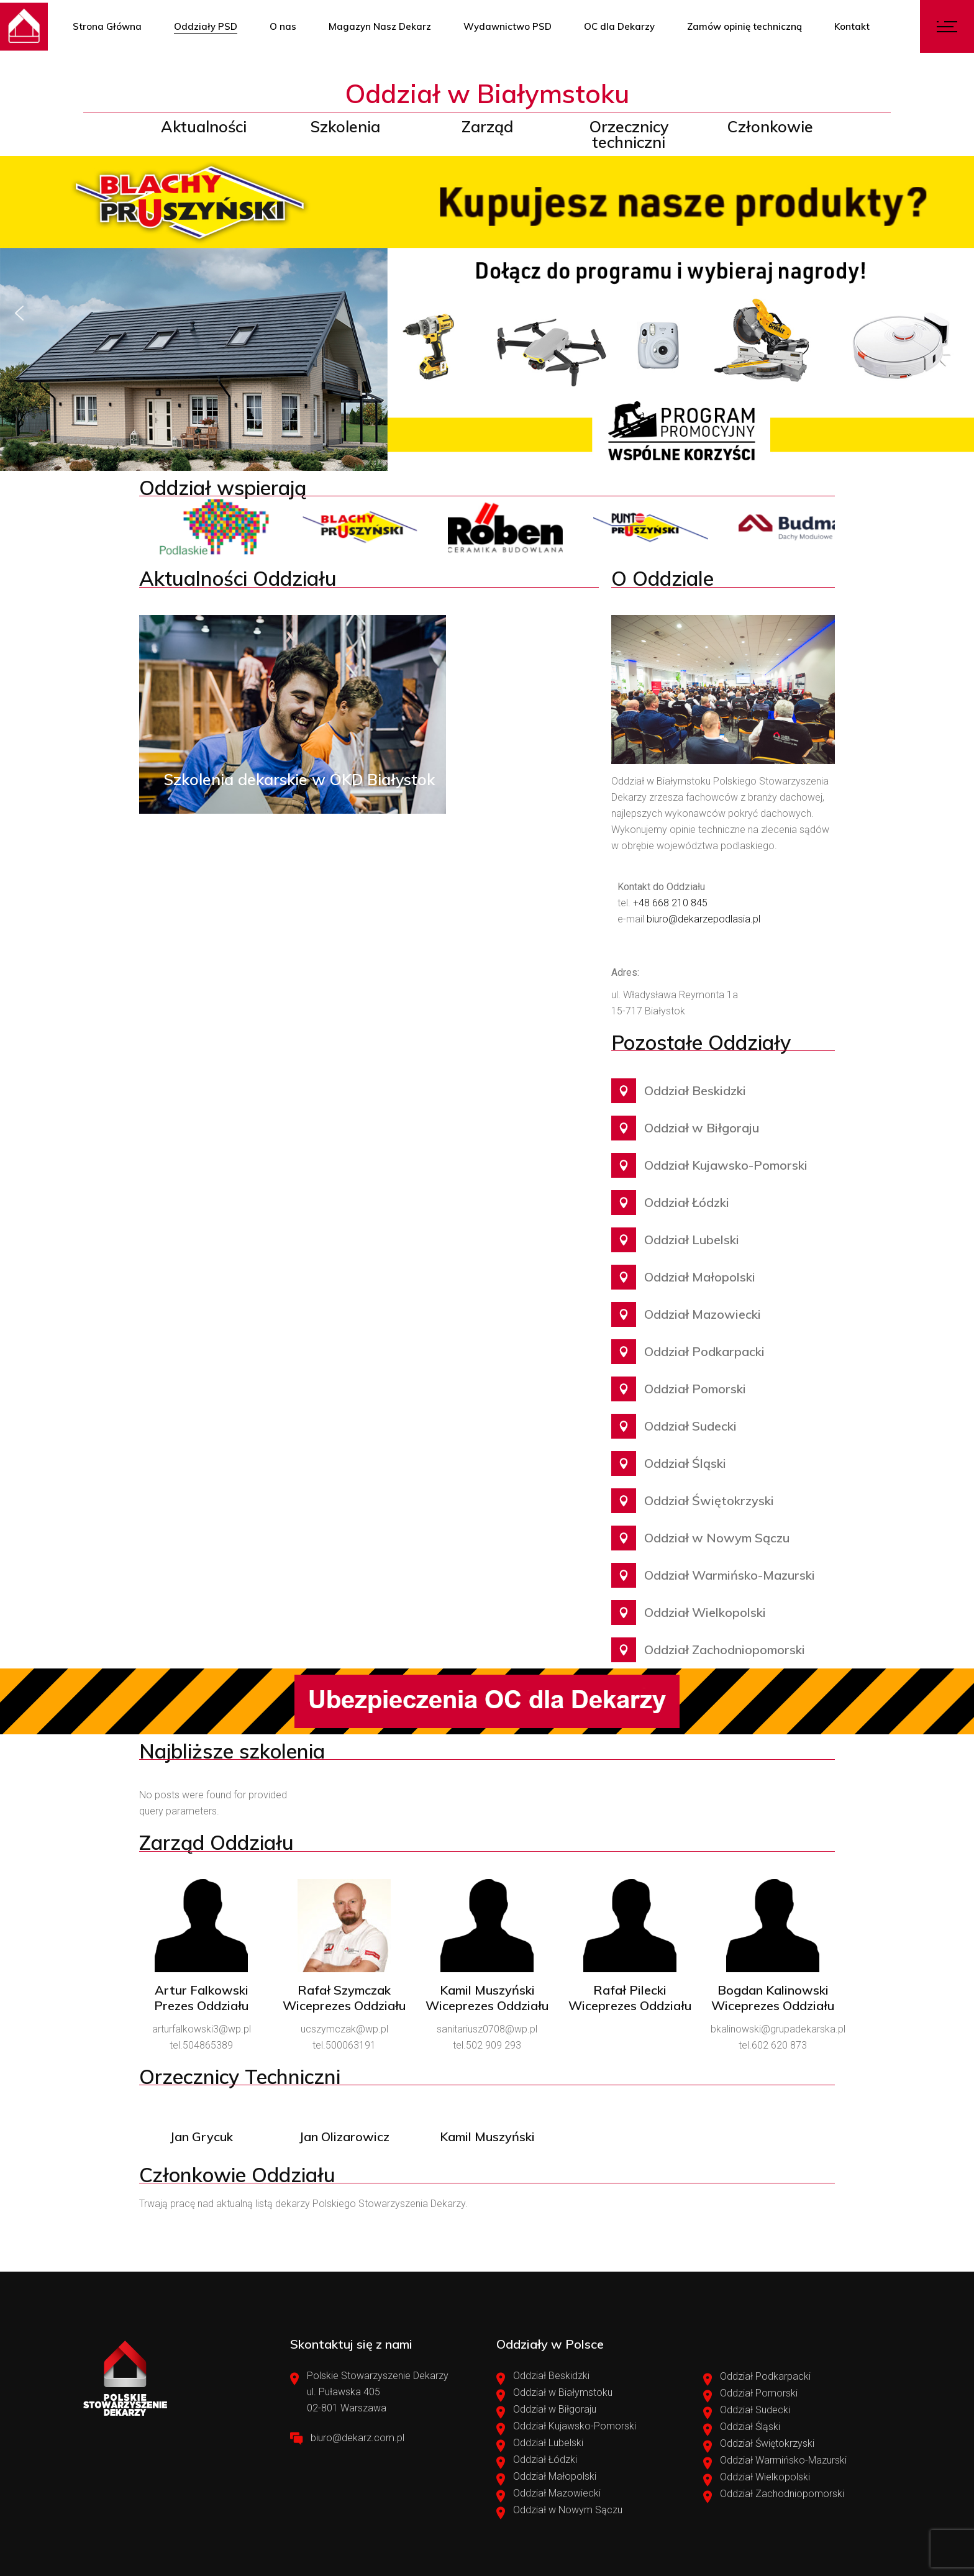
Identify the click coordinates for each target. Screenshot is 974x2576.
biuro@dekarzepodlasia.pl (703, 919)
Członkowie (770, 126)
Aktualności (204, 126)
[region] (487, 313)
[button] (487, 313)
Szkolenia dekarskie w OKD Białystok (299, 779)
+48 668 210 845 (670, 903)
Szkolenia (345, 126)
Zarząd (487, 126)
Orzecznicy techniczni (628, 134)
